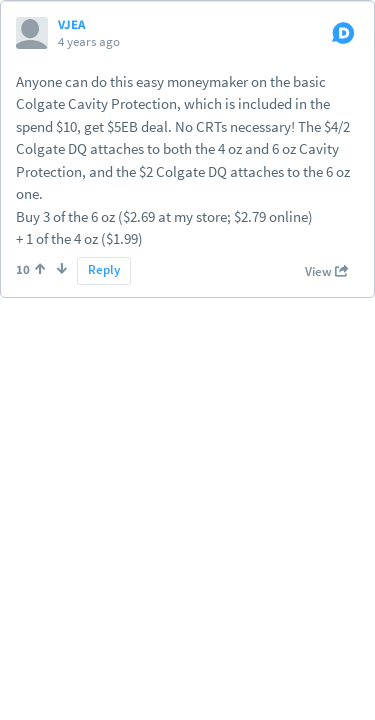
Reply (104, 269)
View (326, 272)
